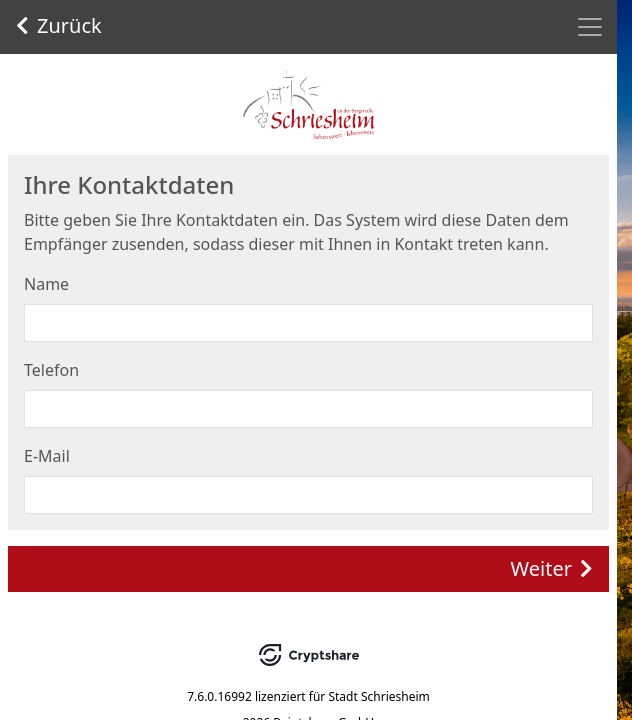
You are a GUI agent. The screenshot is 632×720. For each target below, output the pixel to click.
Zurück (59, 25)
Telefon (51, 370)
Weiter (552, 568)
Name (46, 284)
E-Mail (47, 456)
